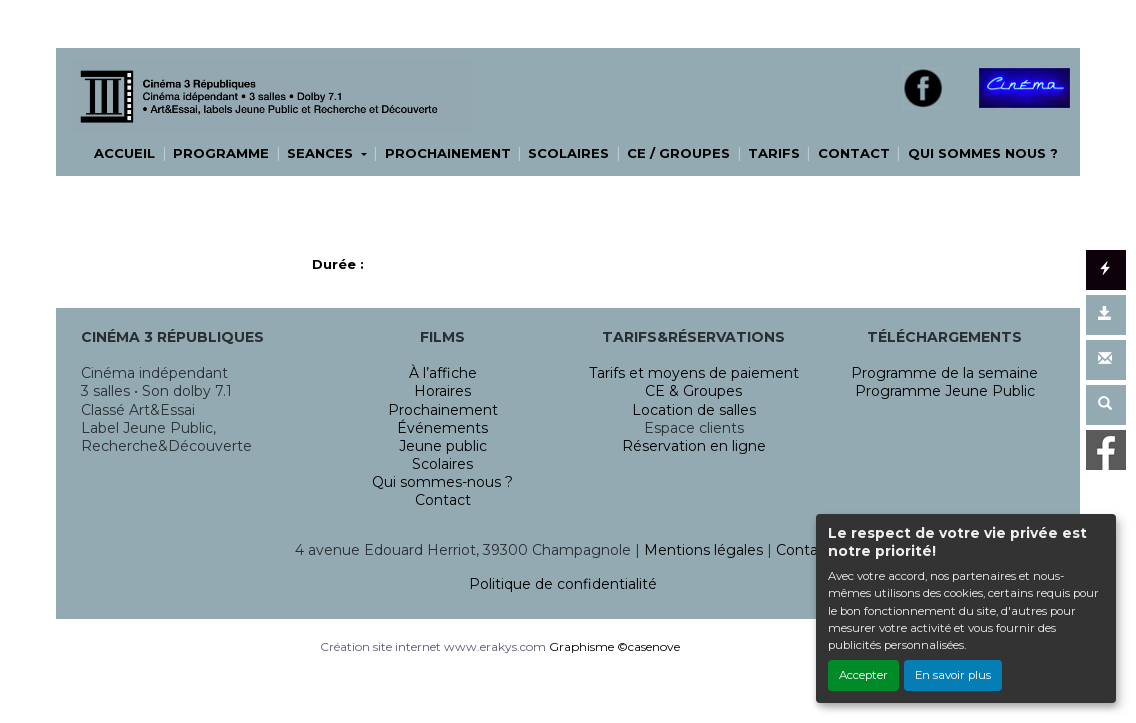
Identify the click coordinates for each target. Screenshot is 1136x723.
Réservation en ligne (694, 446)
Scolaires (442, 464)
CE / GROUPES (678, 153)
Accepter (863, 675)
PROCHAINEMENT (448, 153)
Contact (443, 500)
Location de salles (694, 410)
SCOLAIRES (568, 153)
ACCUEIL (124, 153)
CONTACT (854, 153)
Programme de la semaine (944, 373)
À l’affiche (443, 373)
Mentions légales (703, 550)
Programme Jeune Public (945, 391)
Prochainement (443, 410)
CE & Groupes (693, 391)
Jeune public (443, 446)
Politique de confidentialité (563, 584)
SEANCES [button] (322, 153)
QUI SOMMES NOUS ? (983, 153)
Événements (442, 428)
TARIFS (774, 153)
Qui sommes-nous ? (442, 482)
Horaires (442, 391)
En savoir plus (953, 675)
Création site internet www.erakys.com (433, 646)
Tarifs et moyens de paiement (694, 373)
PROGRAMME (221, 153)
